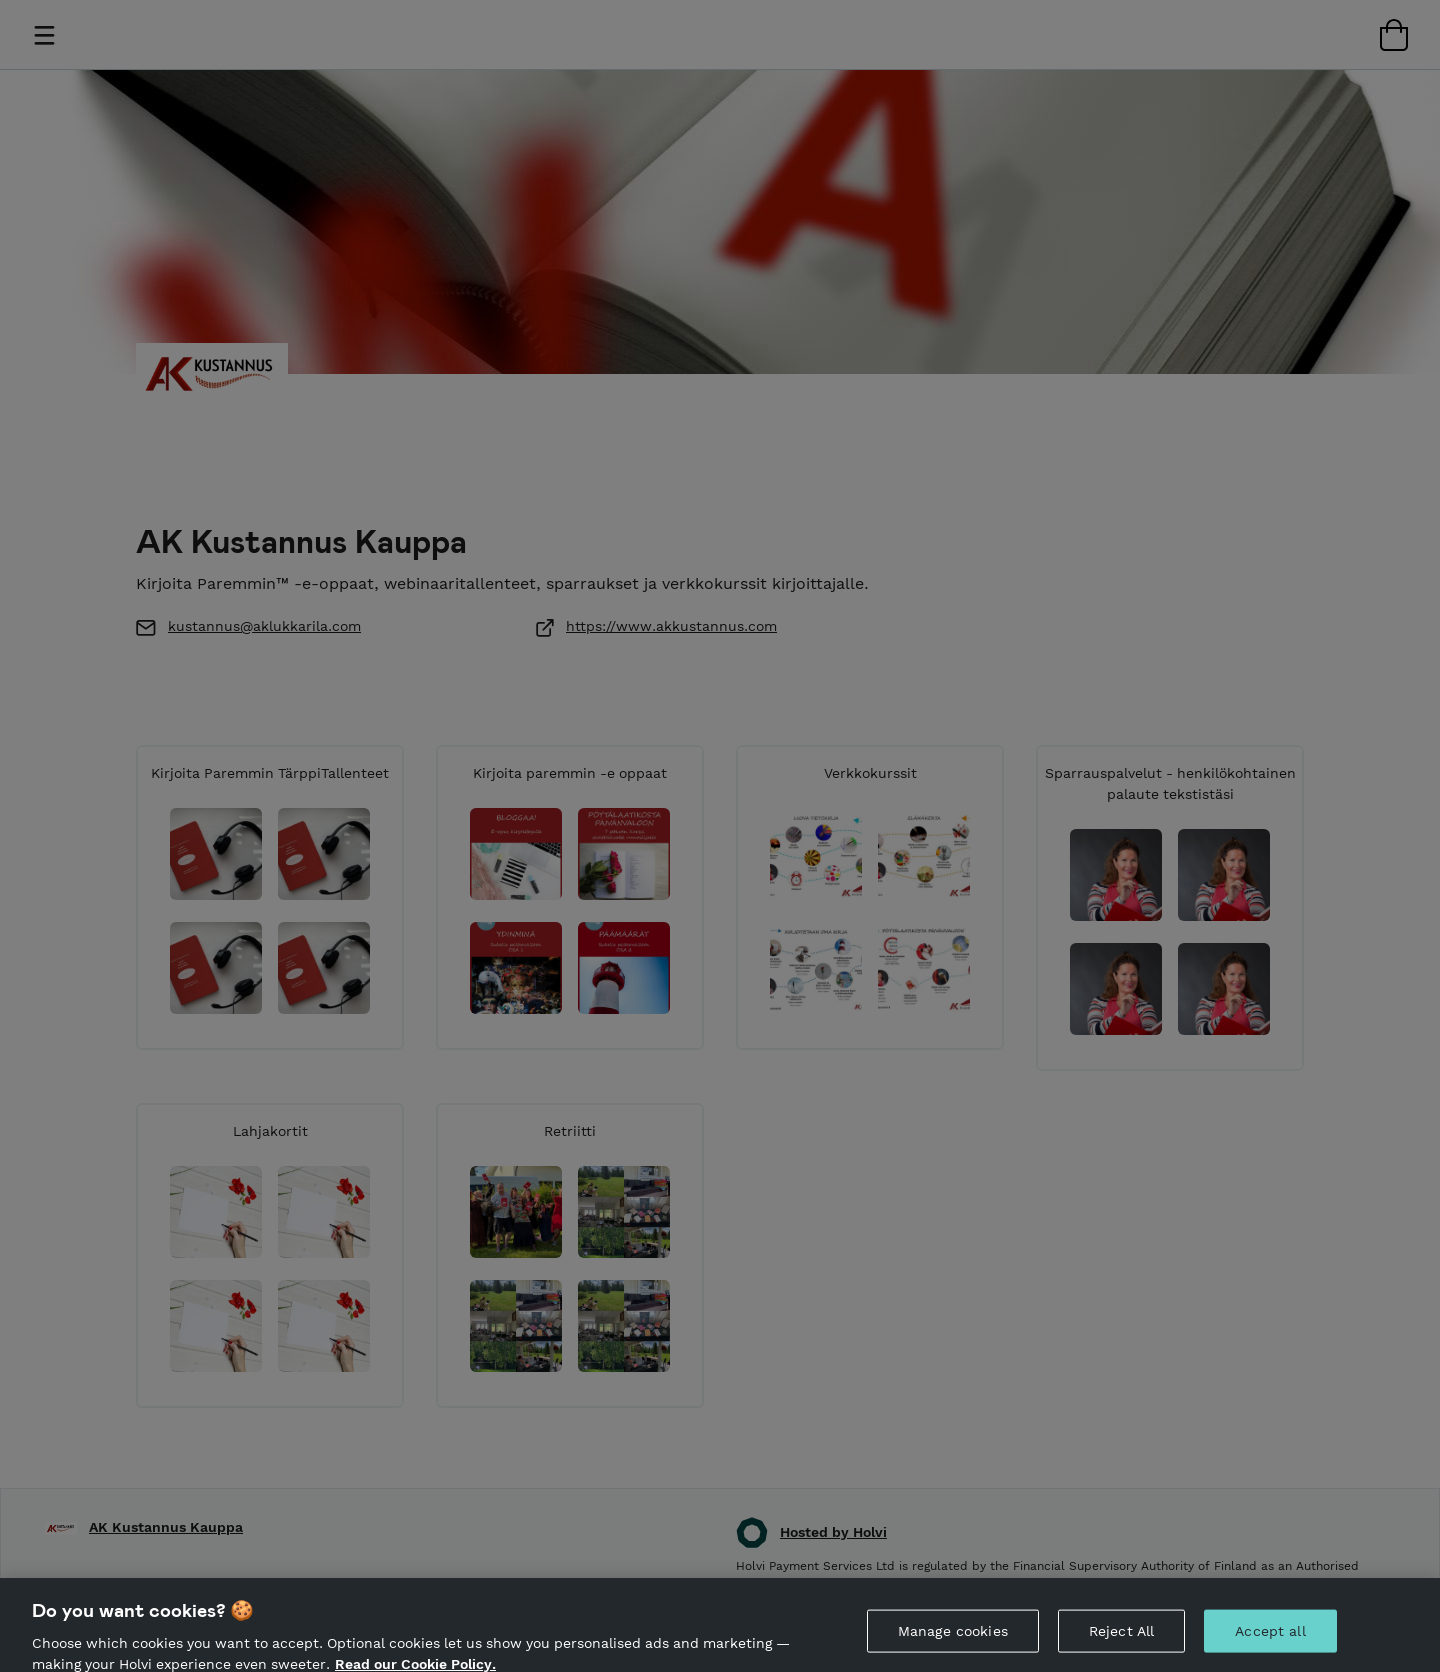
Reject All (1121, 1639)
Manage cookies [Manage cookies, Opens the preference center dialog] (953, 1639)
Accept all (1270, 1639)
